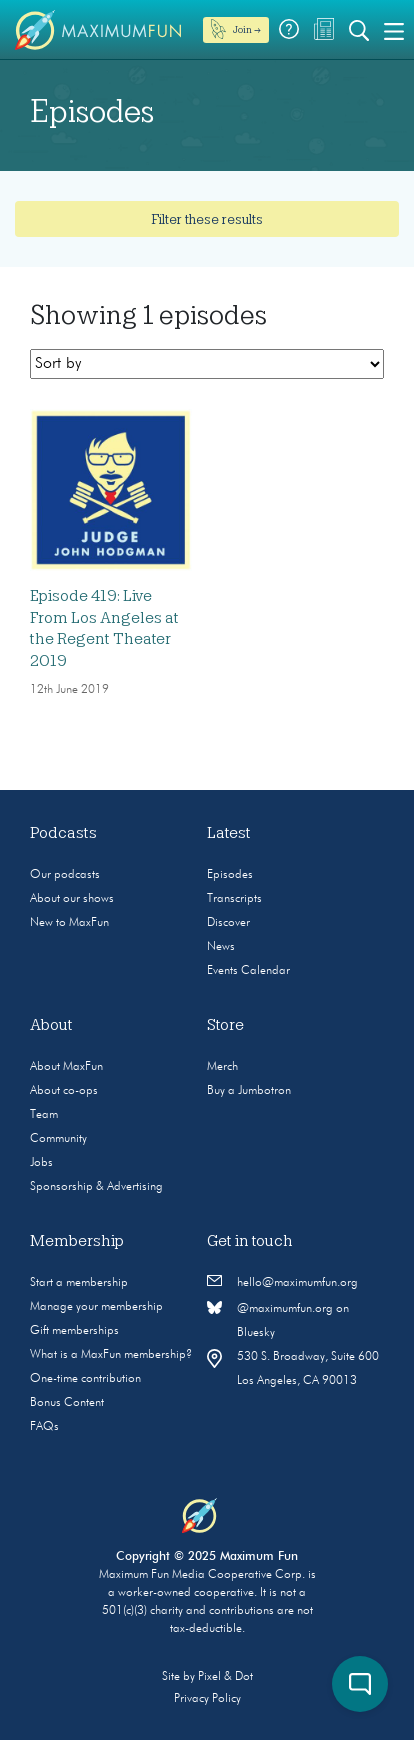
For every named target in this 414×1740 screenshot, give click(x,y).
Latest (229, 833)
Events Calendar (248, 971)
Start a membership (79, 1283)
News (221, 947)
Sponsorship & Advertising (96, 1187)
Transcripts (234, 899)
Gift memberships (74, 1331)
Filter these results (207, 219)
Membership (77, 1241)
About (51, 1025)
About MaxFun (66, 1067)
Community (58, 1139)
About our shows (72, 899)
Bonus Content (67, 1403)
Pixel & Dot (225, 1677)
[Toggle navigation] (394, 30)
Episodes (230, 875)
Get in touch (250, 1241)
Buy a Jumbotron (249, 1091)
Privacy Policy (207, 1699)
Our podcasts (65, 875)
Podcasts (63, 833)
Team (44, 1115)
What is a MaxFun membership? (111, 1355)
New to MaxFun (69, 923)
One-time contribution (85, 1379)
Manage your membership (96, 1307)
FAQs (44, 1427)
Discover (228, 923)
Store (225, 1025)
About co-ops (64, 1091)
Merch (222, 1067)
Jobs (41, 1163)
